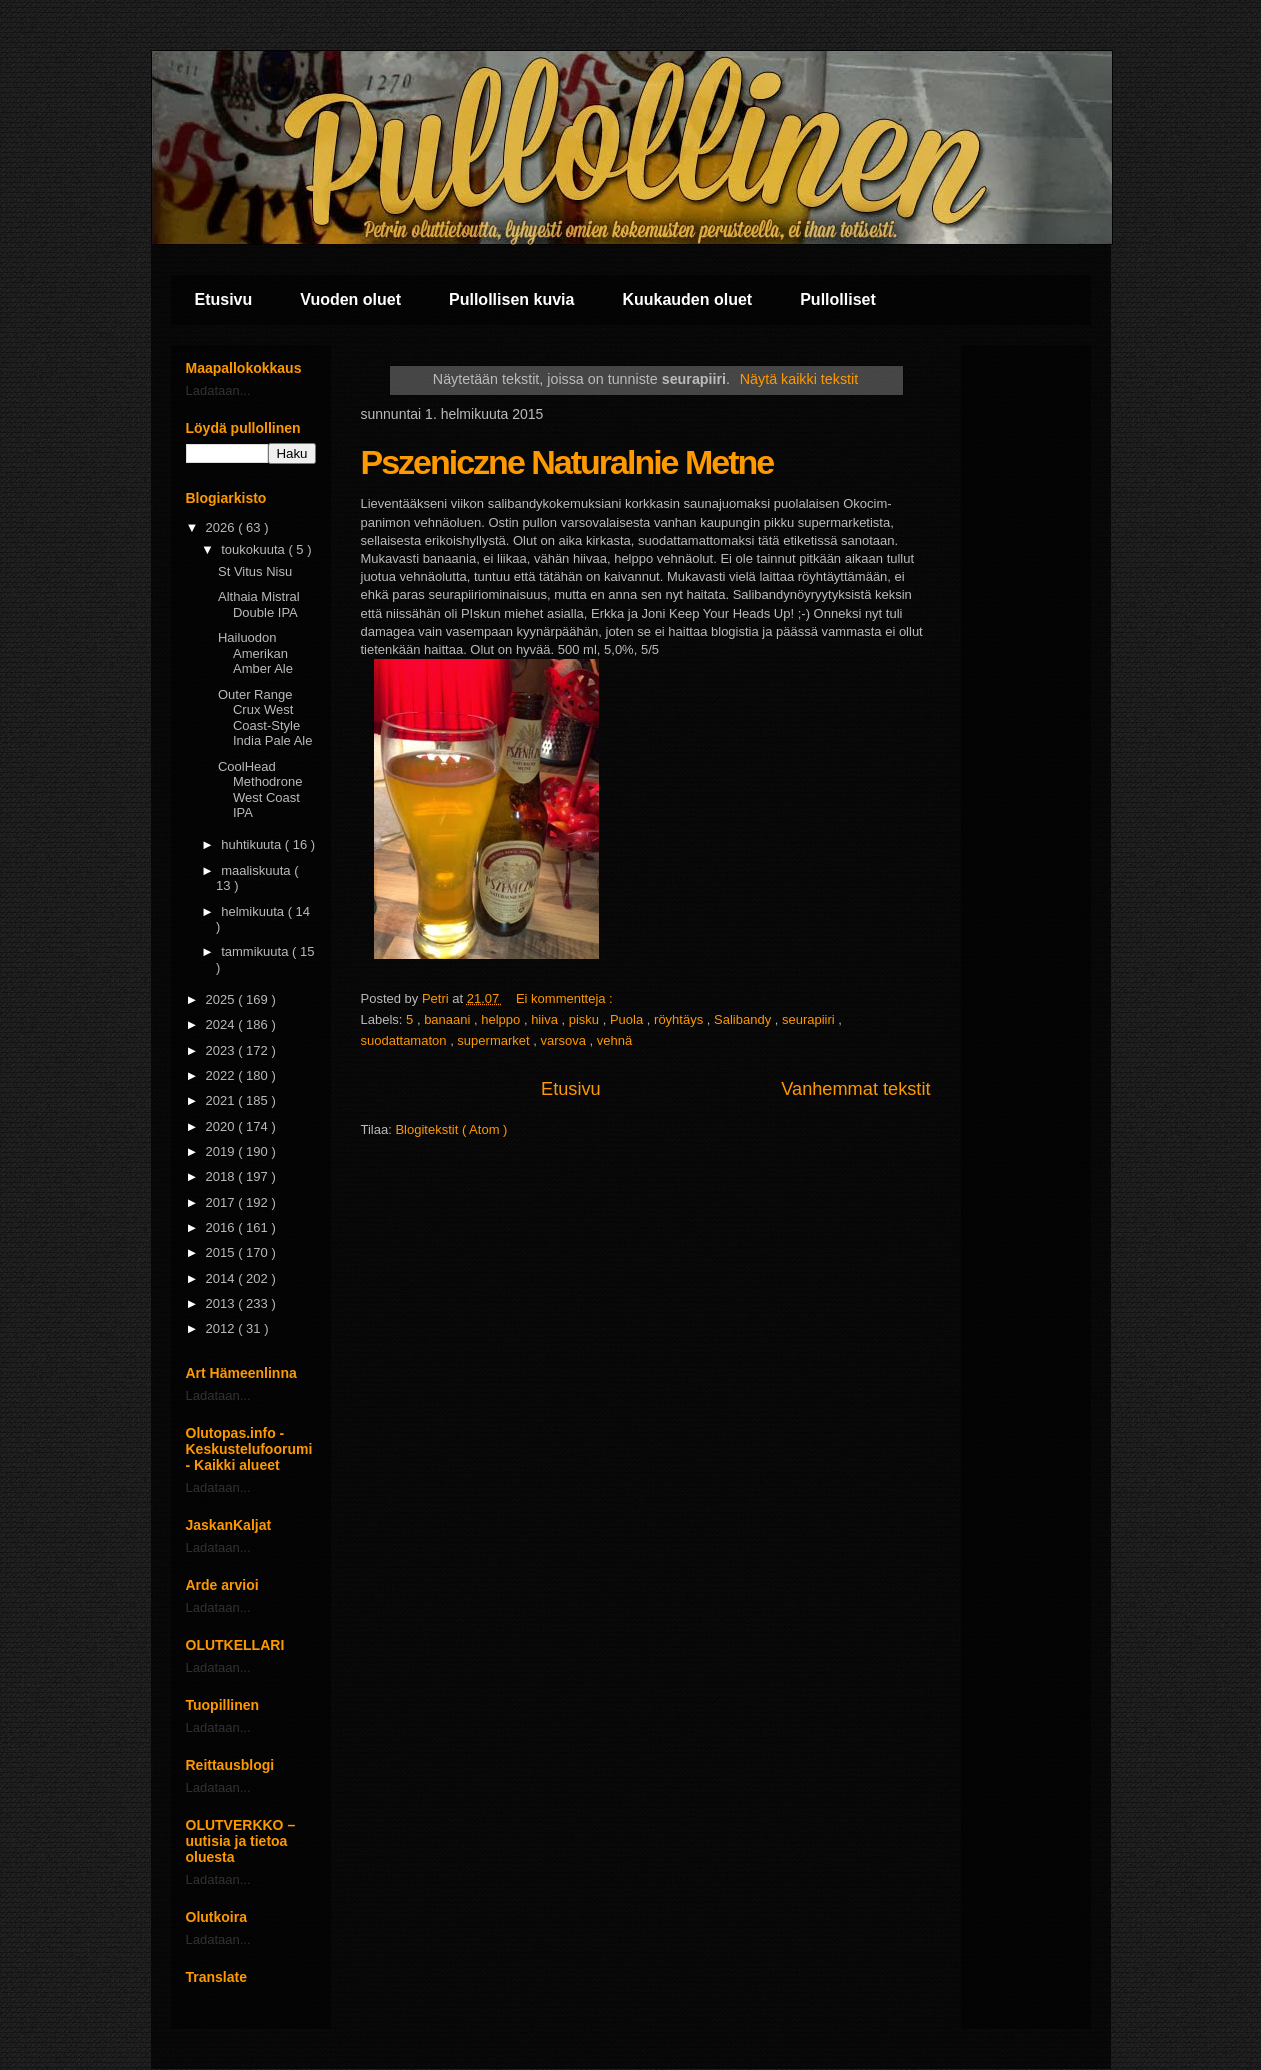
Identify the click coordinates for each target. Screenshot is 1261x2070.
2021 (222, 1100)
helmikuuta (254, 911)
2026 (222, 527)
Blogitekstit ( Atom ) (451, 1129)
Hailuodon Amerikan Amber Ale (255, 653)
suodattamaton (406, 1040)
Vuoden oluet (350, 299)
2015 (222, 1252)
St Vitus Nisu (255, 571)
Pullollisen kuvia (511, 299)
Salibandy (744, 1019)
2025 (222, 999)
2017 (222, 1202)
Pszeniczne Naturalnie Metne (567, 462)
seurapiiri (810, 1019)
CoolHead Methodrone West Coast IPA (260, 790)
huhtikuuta (253, 844)
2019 (222, 1151)
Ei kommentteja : (566, 998)
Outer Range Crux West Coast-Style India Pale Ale (265, 718)
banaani (449, 1019)
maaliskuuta (257, 870)
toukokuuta (254, 549)
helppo (502, 1019)
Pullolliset (838, 299)
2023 (222, 1050)
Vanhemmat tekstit (855, 1089)
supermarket (495, 1040)
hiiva (546, 1019)
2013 (222, 1303)
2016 (222, 1227)
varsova (564, 1040)
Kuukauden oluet (687, 299)
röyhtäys (680, 1019)
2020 (222, 1126)
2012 (222, 1328)
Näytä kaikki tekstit (799, 379)
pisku (586, 1019)
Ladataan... (218, 390)
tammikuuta (256, 951)
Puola (628, 1019)
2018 (222, 1176)
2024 (222, 1024)
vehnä (614, 1040)
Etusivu (224, 299)
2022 (222, 1075)
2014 (222, 1278)
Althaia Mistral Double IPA (259, 604)
